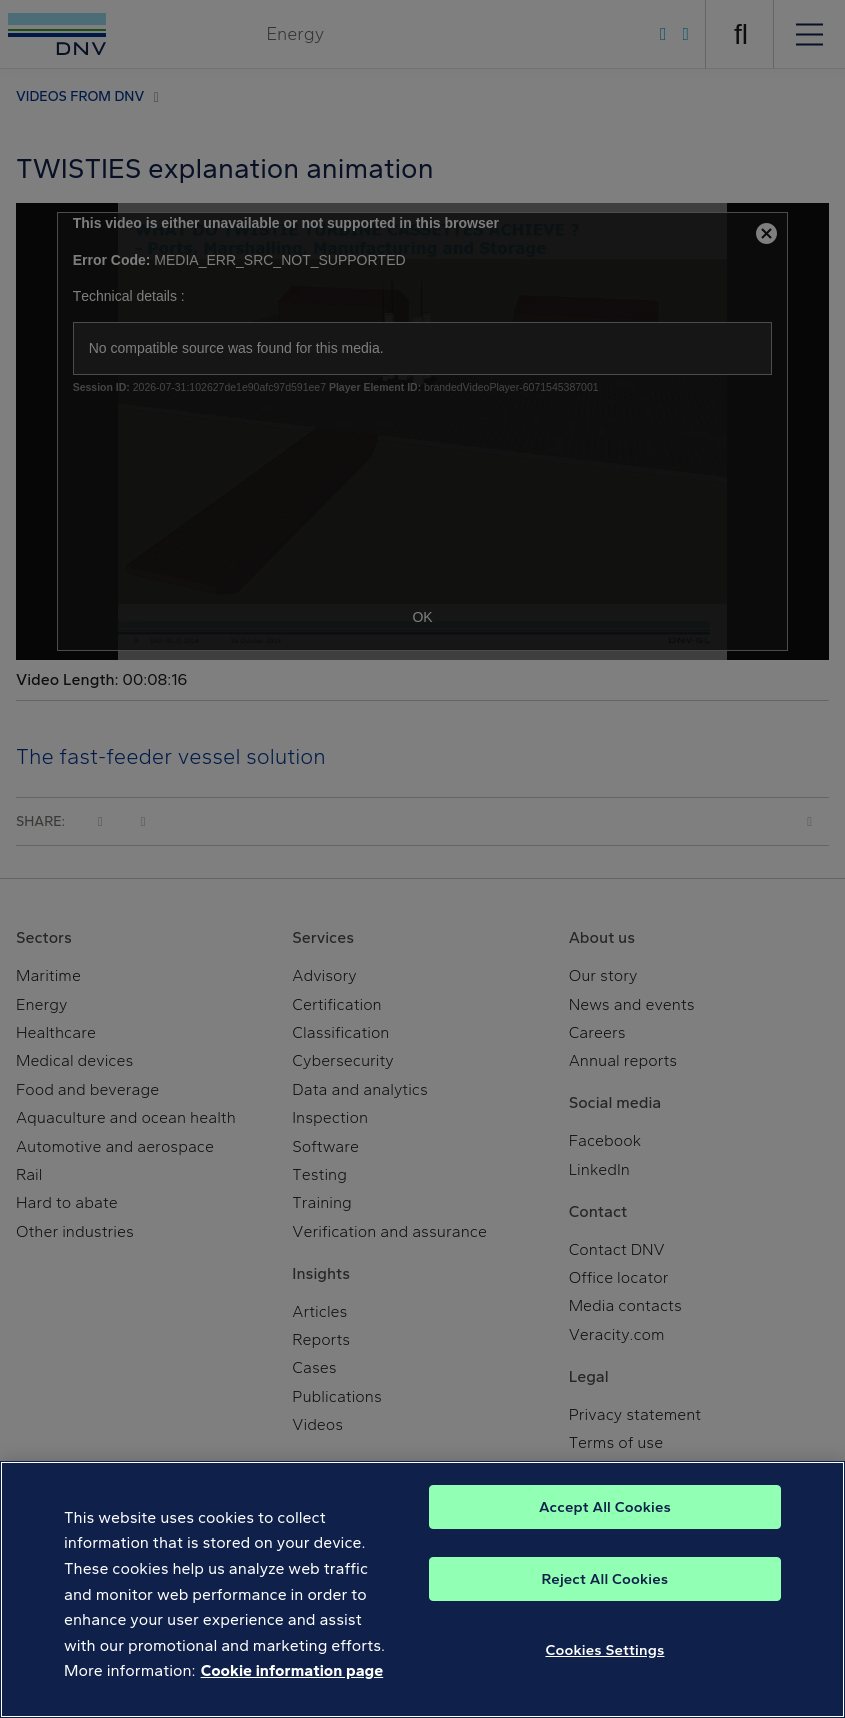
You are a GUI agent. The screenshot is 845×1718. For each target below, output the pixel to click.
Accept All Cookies (605, 1508)
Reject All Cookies (605, 1580)
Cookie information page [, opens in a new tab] (292, 1672)
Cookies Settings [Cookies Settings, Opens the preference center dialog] (604, 1651)
